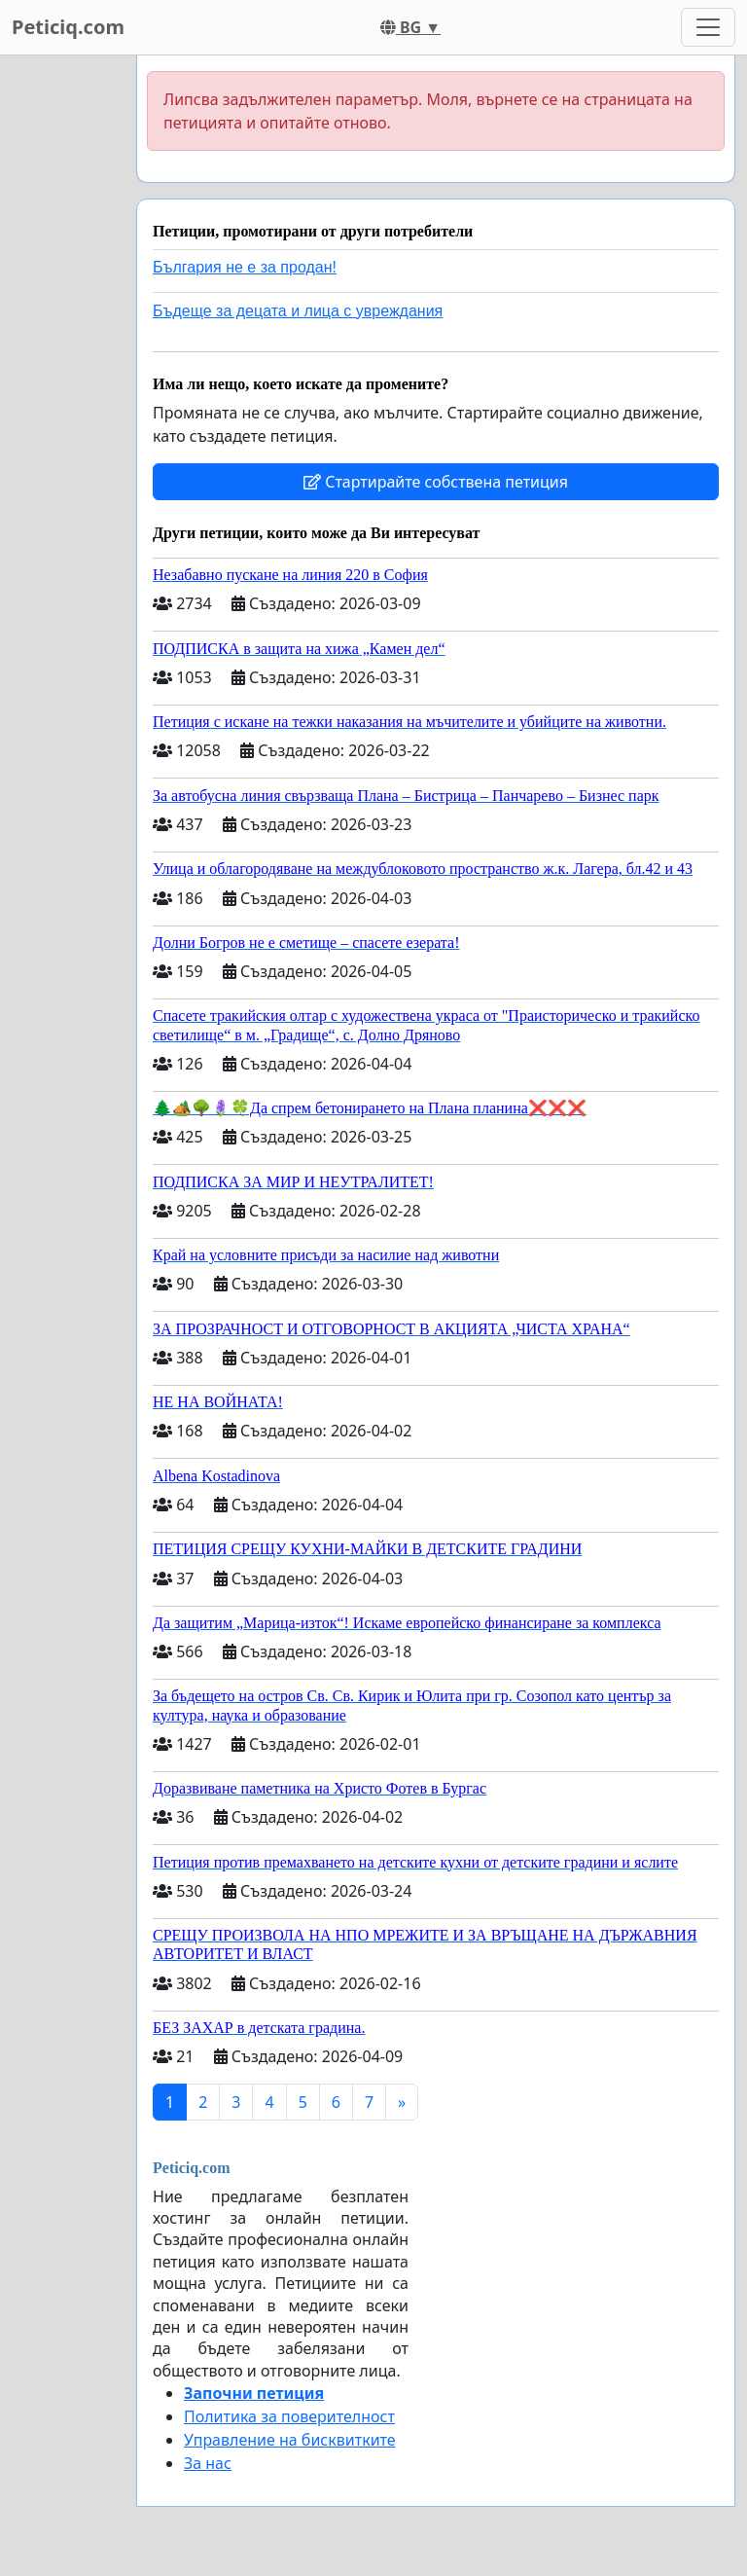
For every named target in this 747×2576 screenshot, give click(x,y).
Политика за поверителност (289, 2416)
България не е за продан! (245, 267)
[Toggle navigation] (708, 27)
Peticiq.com (68, 27)
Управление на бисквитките (290, 2439)
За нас (207, 2463)
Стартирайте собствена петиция (435, 481)
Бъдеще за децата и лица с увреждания (298, 311)
